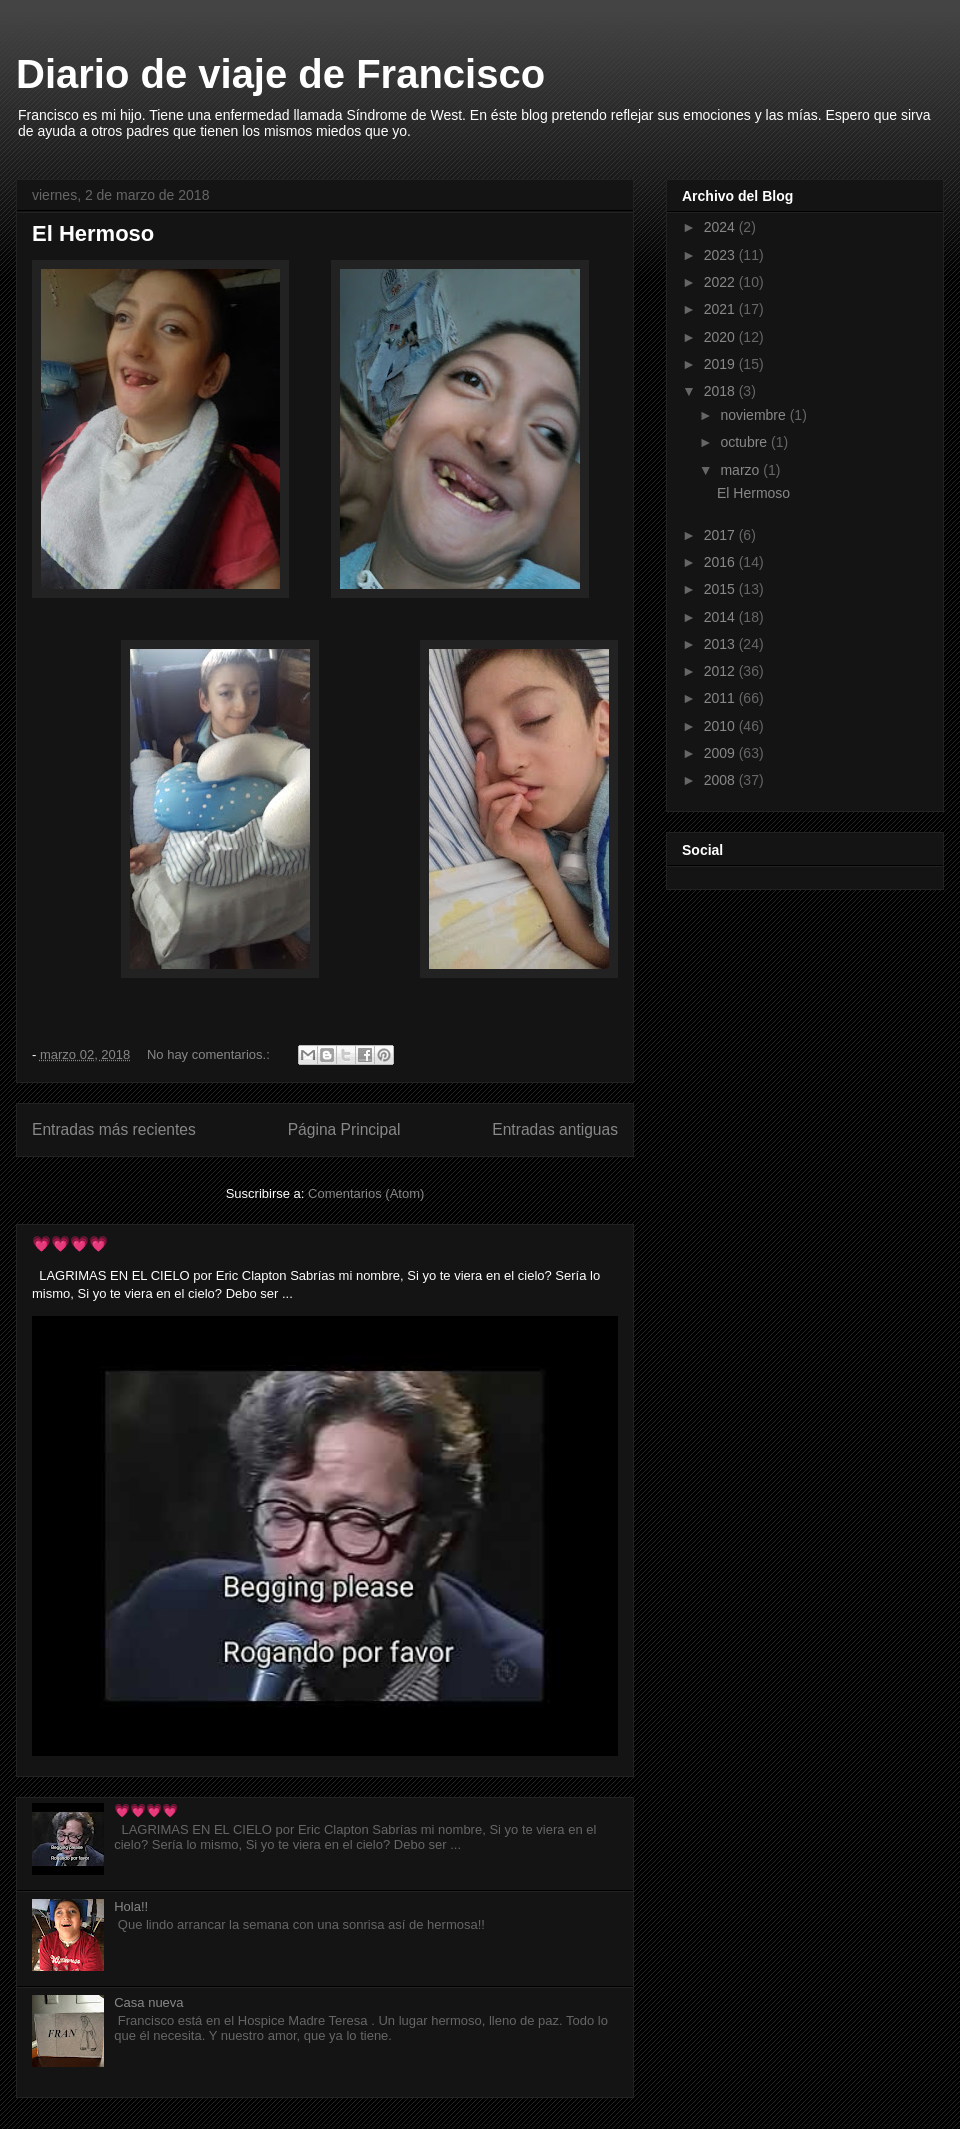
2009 (721, 753)
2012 (721, 671)
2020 (721, 337)
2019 (721, 364)
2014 (721, 617)
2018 (721, 391)
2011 (721, 698)
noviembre (754, 415)
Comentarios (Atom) (366, 1193)
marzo (741, 470)
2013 (721, 644)
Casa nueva (148, 2002)
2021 (721, 309)
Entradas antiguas (555, 1129)
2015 (721, 589)
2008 (721, 780)
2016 (721, 562)
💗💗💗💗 (70, 1243)
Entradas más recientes (114, 1129)
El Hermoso (93, 233)
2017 (721, 535)
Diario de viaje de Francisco (280, 74)
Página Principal (344, 1129)
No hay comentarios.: (210, 1054)
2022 (721, 282)
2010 (721, 726)
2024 (721, 227)
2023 (721, 255)
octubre (745, 442)
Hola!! (131, 1906)
